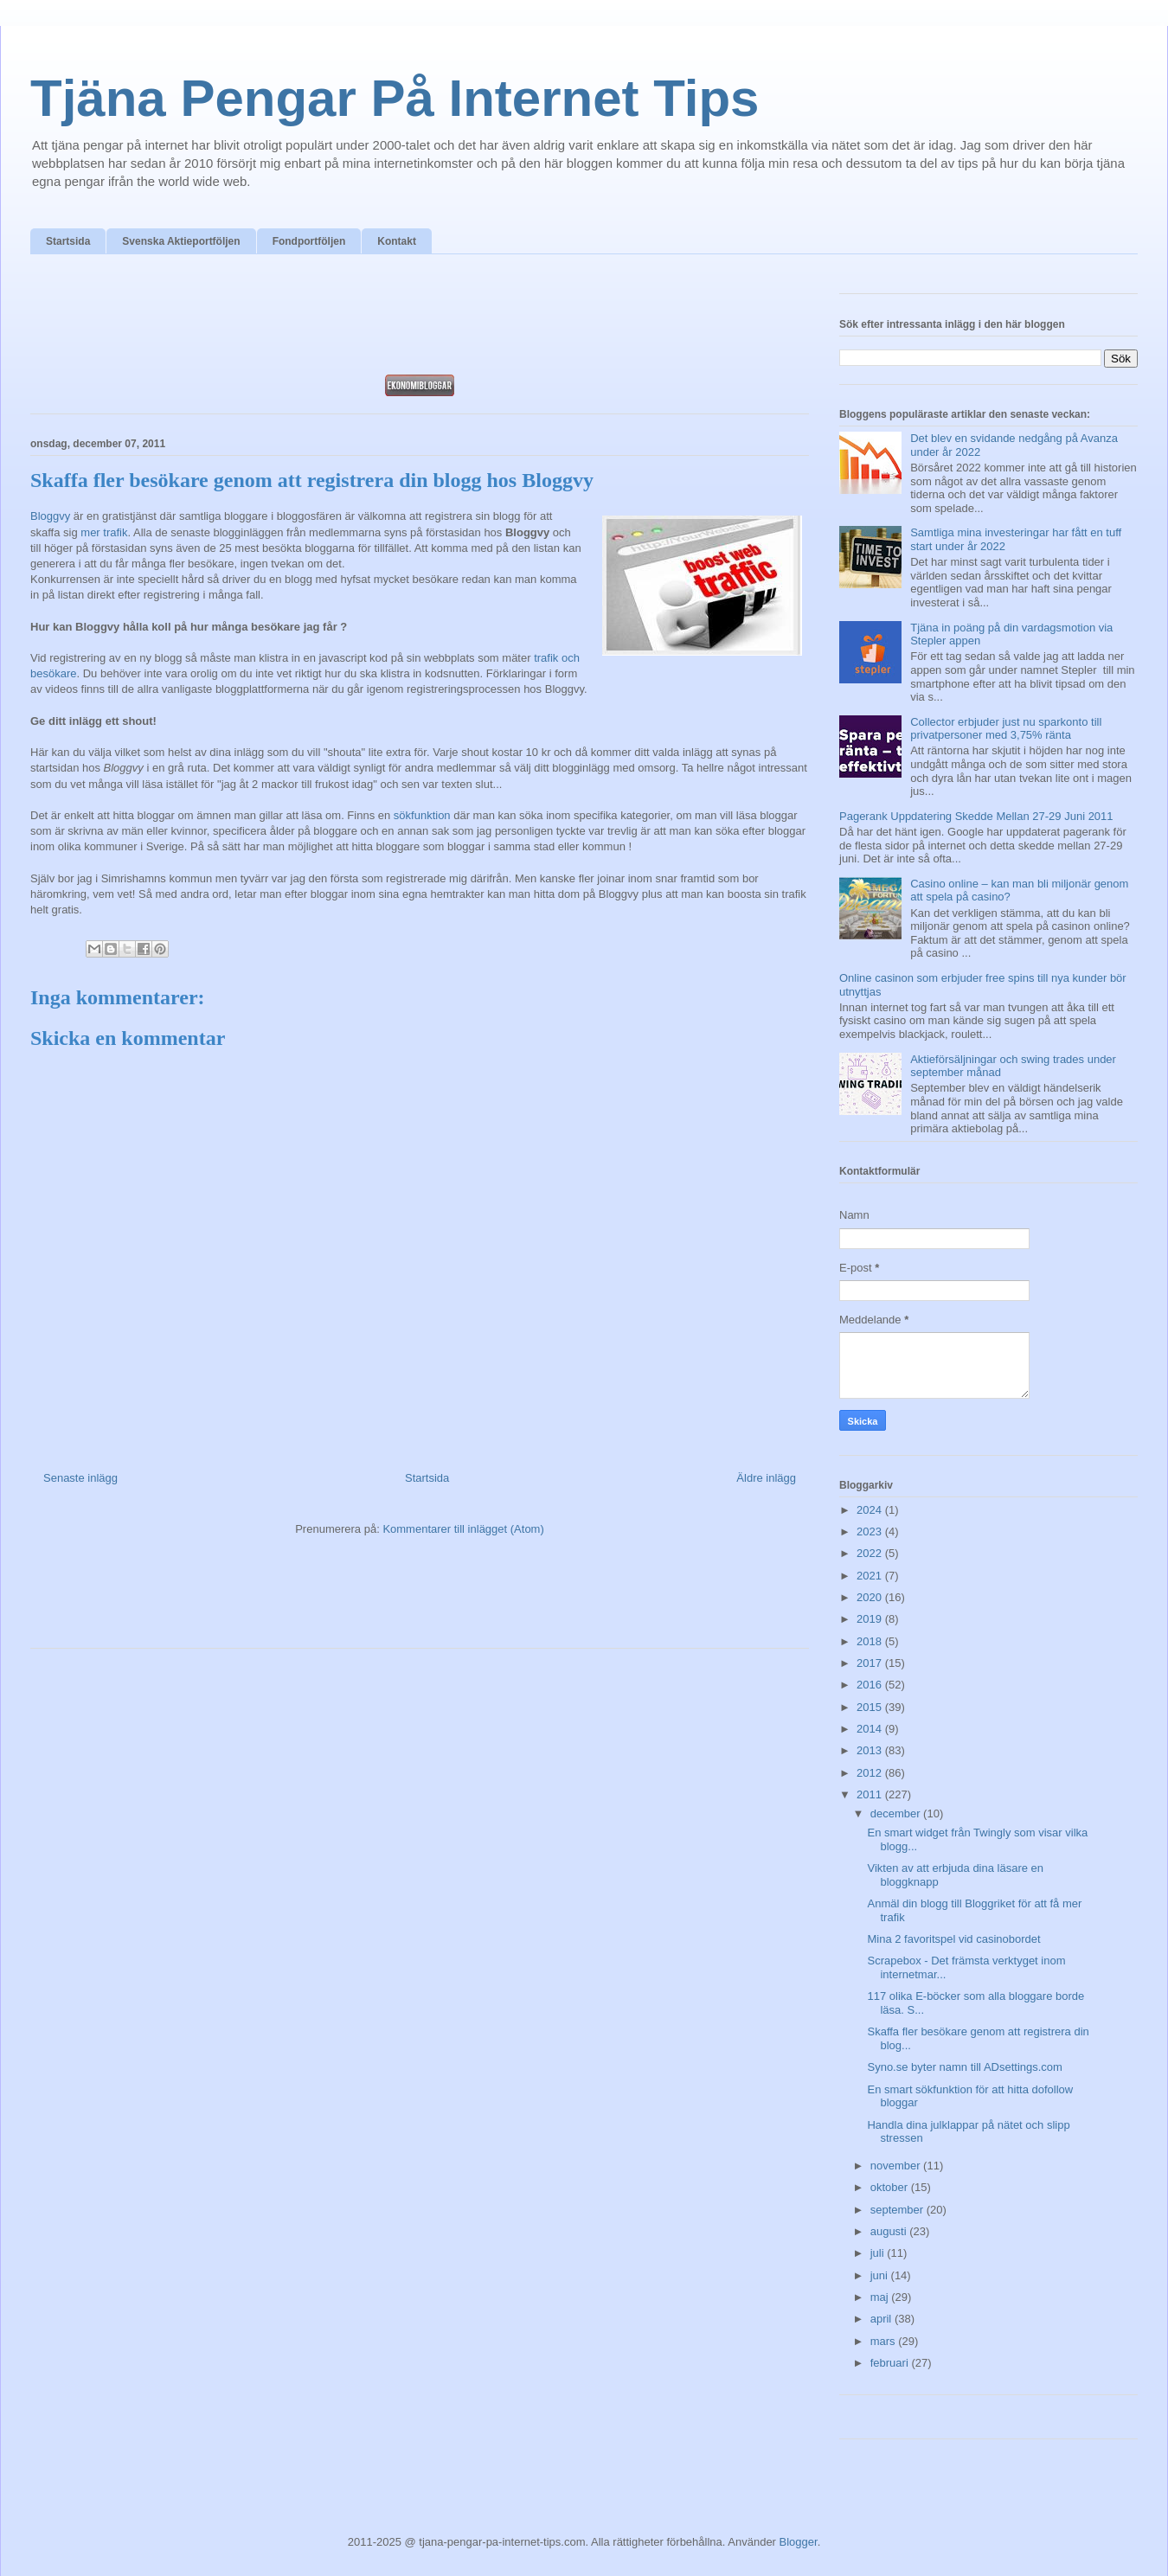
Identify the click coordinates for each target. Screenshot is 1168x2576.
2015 (871, 1707)
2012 (871, 1772)
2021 (871, 1575)
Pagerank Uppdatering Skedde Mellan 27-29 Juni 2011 (976, 816)
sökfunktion (422, 815)
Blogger (799, 2541)
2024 (871, 1509)
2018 (871, 1641)
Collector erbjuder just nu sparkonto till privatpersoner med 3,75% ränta (1005, 728)
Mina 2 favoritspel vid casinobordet (953, 1938)
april (882, 2318)
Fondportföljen (309, 241)
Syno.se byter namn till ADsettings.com (964, 2066)
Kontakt (396, 241)
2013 (871, 1750)
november (896, 2165)
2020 (871, 1597)
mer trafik (103, 532)
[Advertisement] (419, 319)
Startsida (68, 241)
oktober (890, 2187)
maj (881, 2297)
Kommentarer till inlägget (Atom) (462, 1528)
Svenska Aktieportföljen (181, 241)
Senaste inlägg (80, 1477)
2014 (871, 1728)
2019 (871, 1618)
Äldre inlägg (766, 1477)
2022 (871, 1553)
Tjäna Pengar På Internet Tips (394, 98)
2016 (871, 1684)
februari (891, 2362)
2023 (871, 1531)
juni (880, 2275)
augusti (890, 2231)
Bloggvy (50, 515)
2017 (871, 1662)
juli (879, 2252)
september (898, 2209)
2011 (871, 1794)
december (896, 1813)
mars (884, 2341)
